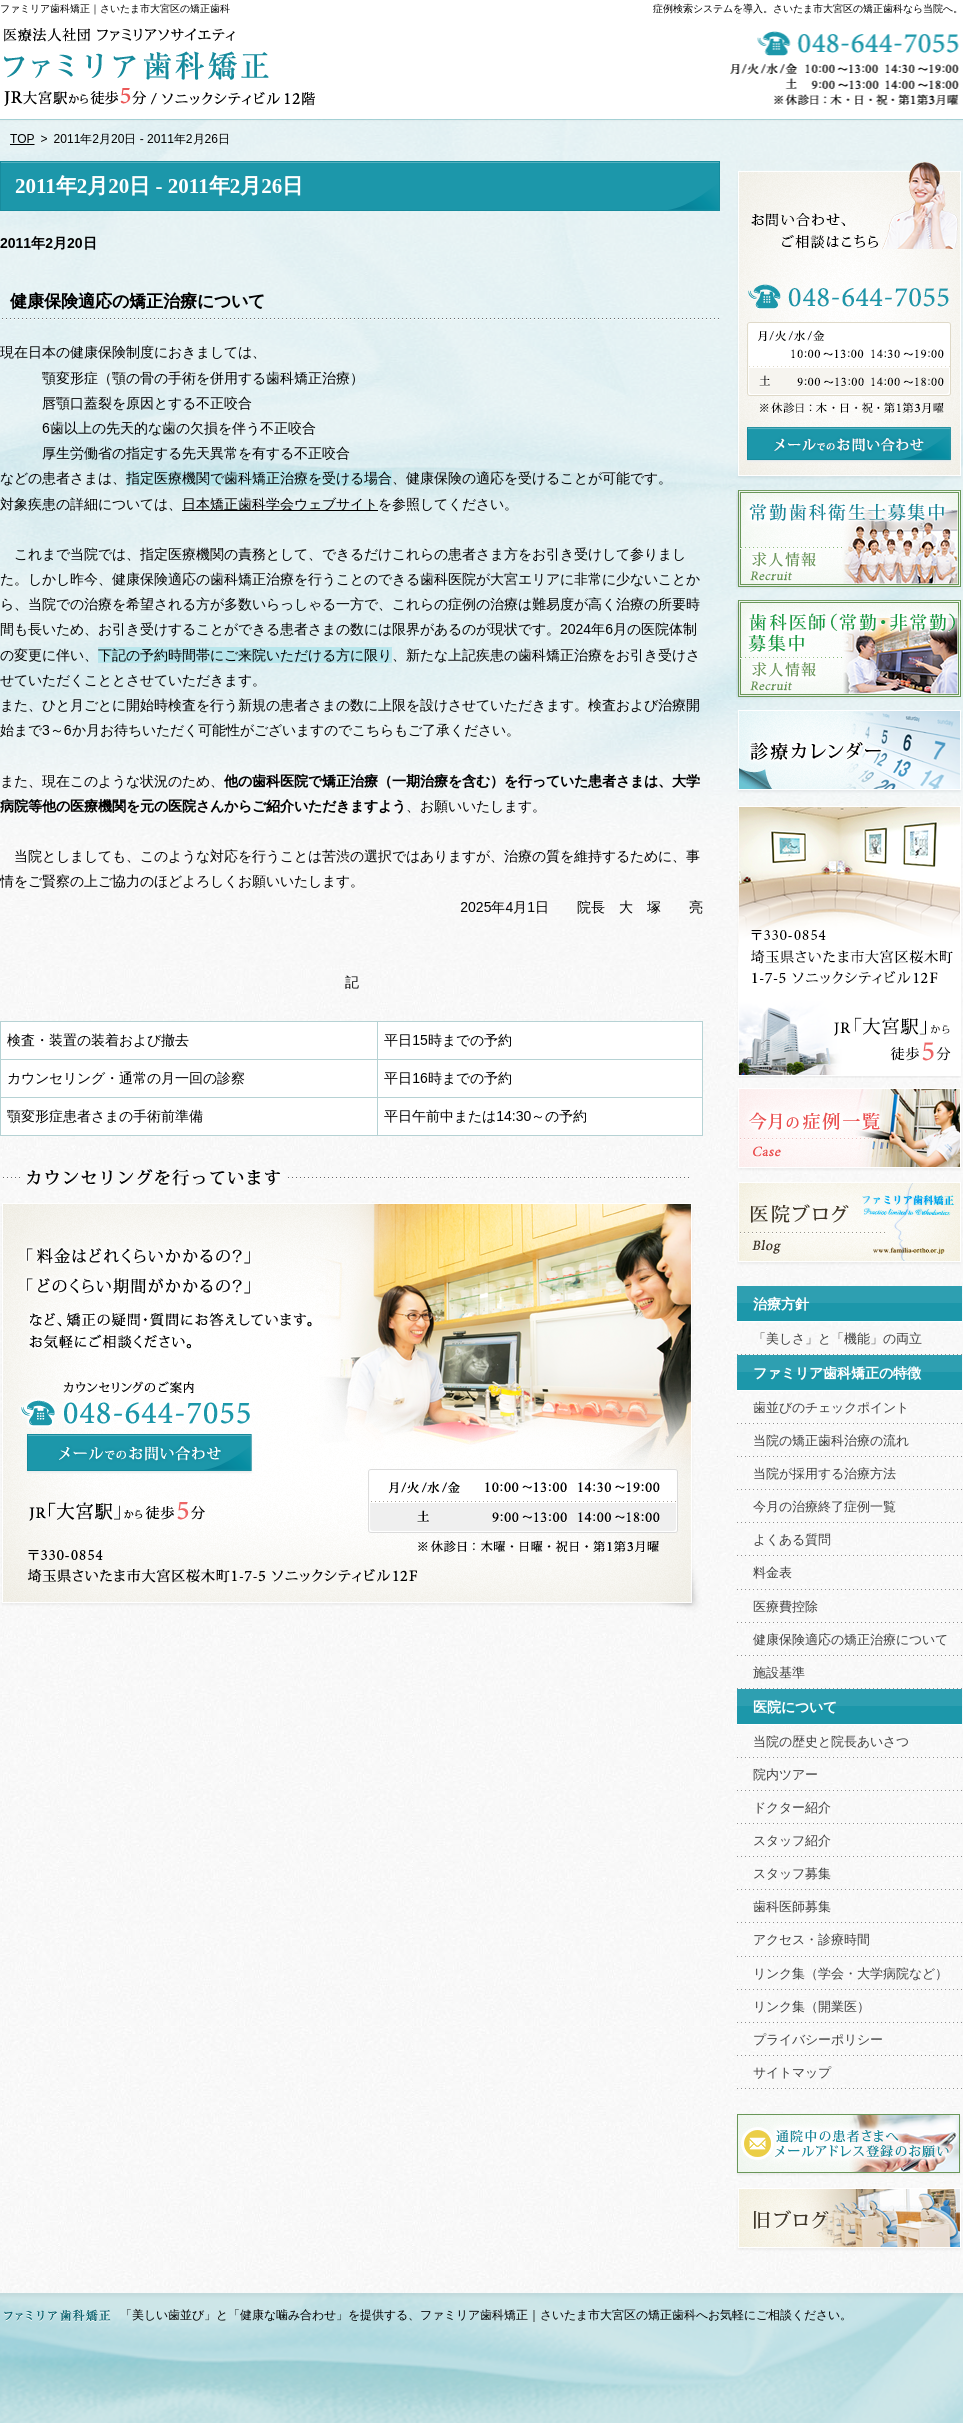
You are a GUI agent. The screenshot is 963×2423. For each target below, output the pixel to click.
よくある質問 (792, 1540)
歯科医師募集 (792, 1907)
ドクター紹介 (792, 1808)
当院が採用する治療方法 (824, 1474)
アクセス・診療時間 (811, 1940)
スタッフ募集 (792, 1874)
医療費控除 (785, 1607)
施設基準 (779, 1673)
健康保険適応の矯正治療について (137, 301)
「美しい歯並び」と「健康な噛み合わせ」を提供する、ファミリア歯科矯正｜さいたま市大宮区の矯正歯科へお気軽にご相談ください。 (486, 2315)
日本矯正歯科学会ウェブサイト (280, 504)
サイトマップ (792, 2073)
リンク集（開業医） (811, 2007)
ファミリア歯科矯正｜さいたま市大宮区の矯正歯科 (115, 8)
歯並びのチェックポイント (831, 1408)
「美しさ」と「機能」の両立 (837, 1339)
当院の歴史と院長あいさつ (831, 1742)
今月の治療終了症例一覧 (824, 1507)
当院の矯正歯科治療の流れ (831, 1441)
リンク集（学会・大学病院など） (850, 1974)
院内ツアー (785, 1775)
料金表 (772, 1573)
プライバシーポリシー (818, 2040)
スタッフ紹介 (792, 1841)
